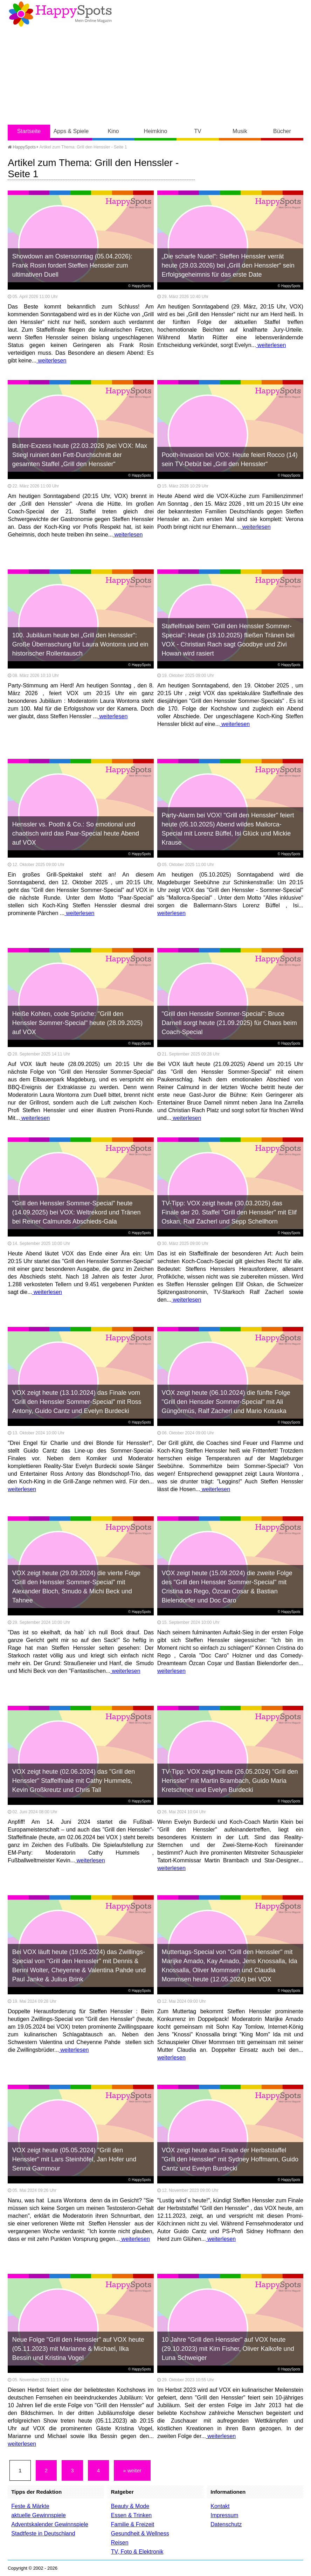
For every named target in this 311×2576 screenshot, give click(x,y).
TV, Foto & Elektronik (137, 2552)
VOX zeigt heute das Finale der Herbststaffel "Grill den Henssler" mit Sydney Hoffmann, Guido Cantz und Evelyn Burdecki (229, 2159)
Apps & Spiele (71, 131)
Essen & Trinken (131, 2515)
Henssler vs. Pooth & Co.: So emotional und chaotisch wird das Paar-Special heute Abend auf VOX (75, 833)
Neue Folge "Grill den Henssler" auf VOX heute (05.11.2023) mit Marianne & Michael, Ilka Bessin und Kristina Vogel (78, 2348)
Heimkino (155, 131)
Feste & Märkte (30, 2506)
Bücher (282, 131)
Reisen (120, 2543)
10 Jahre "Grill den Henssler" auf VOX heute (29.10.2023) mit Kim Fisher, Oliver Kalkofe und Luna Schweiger (227, 2348)
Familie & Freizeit (132, 2524)
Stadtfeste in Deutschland (43, 2533)
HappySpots (22, 147)
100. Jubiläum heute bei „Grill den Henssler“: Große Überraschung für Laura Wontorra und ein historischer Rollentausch (80, 644)
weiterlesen (51, 360)
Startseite (29, 131)
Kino (113, 131)
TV (197, 131)
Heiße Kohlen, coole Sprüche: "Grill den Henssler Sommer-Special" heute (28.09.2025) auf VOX (77, 1023)
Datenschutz (226, 2524)
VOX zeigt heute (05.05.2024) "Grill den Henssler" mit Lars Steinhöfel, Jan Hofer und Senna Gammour (74, 2159)
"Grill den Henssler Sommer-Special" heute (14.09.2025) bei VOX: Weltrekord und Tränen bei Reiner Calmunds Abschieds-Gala (76, 1212)
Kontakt (219, 2506)
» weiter (132, 2470)
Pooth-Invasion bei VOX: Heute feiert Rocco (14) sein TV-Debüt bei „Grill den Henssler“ (229, 459)
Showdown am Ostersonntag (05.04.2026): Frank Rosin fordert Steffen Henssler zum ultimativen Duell (72, 265)
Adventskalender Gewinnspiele (49, 2524)
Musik (240, 131)
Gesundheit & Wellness (140, 2533)
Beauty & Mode (130, 2506)
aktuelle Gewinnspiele (38, 2515)
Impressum (224, 2515)
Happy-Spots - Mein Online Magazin (60, 14)
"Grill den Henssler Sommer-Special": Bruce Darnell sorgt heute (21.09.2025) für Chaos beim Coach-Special (229, 1023)
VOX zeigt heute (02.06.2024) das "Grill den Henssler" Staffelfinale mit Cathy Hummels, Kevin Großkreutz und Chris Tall (73, 1780)
